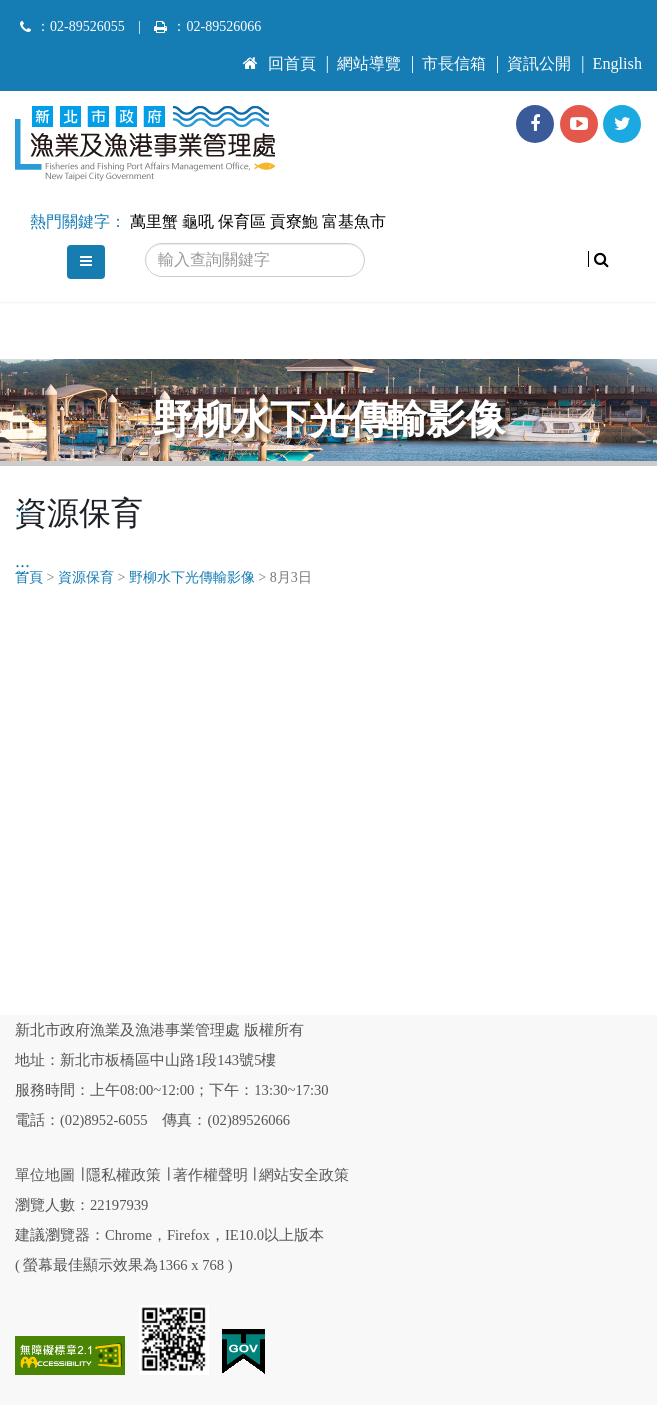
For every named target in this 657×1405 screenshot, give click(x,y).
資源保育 (86, 577)
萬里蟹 (154, 222)
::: (250, 55)
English (617, 64)
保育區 (242, 222)
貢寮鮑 (294, 222)
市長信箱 (454, 64)
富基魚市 (354, 222)
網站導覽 (369, 64)
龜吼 (198, 222)
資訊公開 (539, 64)
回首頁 (279, 64)
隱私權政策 (123, 1175)
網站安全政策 (304, 1175)
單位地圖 (45, 1175)
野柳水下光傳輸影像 (192, 577)
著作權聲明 (210, 1175)
